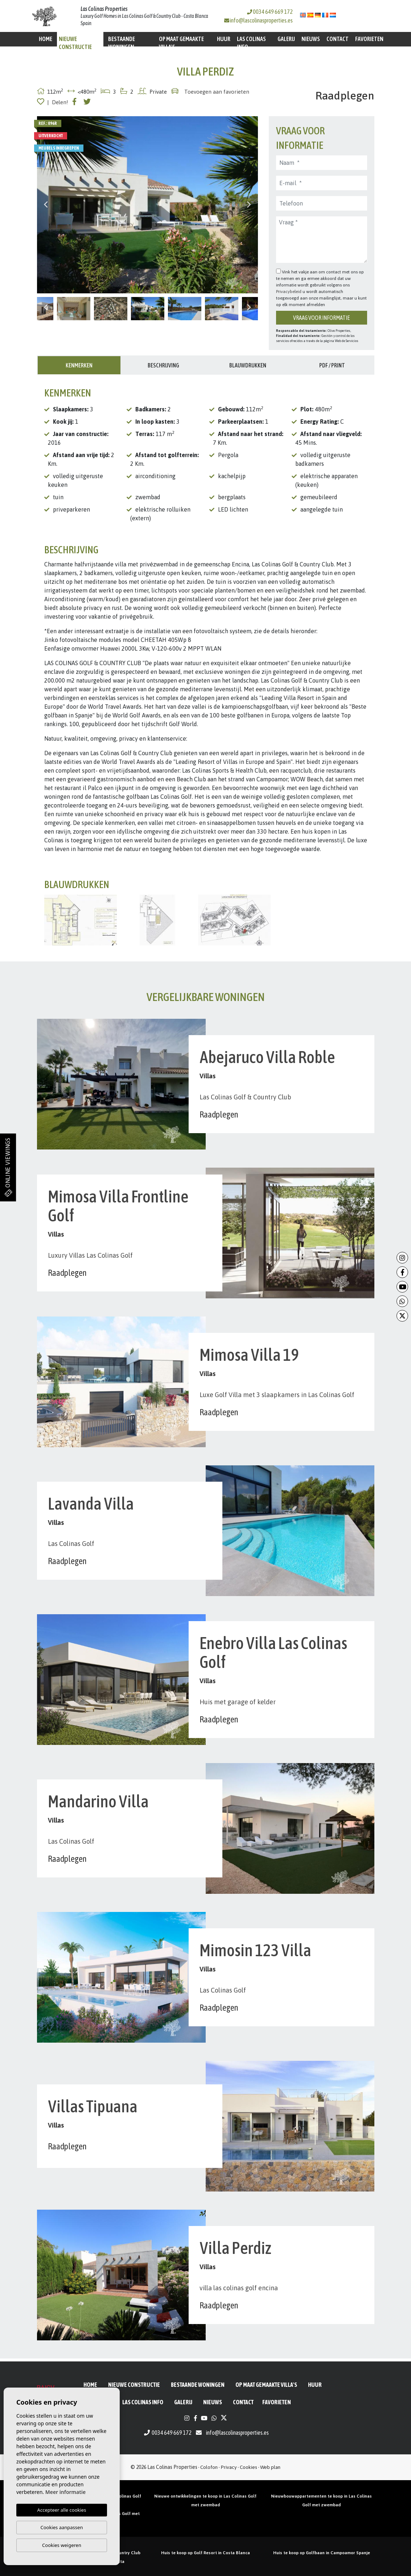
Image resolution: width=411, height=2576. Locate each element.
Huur (223, 39)
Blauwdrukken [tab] (247, 365)
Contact (337, 39)
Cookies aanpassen (62, 2527)
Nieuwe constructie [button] (75, 43)
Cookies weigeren (61, 2545)
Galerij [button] (286, 39)
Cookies (248, 2467)
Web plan (270, 2467)
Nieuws (310, 39)
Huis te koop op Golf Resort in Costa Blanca (205, 2552)
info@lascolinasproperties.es (261, 20)
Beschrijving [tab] (163, 365)
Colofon (209, 2467)
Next (249, 204)
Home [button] (45, 39)
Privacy (229, 2467)
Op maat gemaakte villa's (181, 43)
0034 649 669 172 (270, 11)
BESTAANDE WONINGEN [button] (121, 43)
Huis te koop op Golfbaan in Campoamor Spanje (321, 2552)
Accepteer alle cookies (61, 2510)
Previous (46, 204)
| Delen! (57, 102)
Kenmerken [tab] (79, 365)
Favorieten (369, 39)
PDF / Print (332, 365)
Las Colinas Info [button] (251, 43)
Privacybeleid (289, 291)
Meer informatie (65, 2491)
